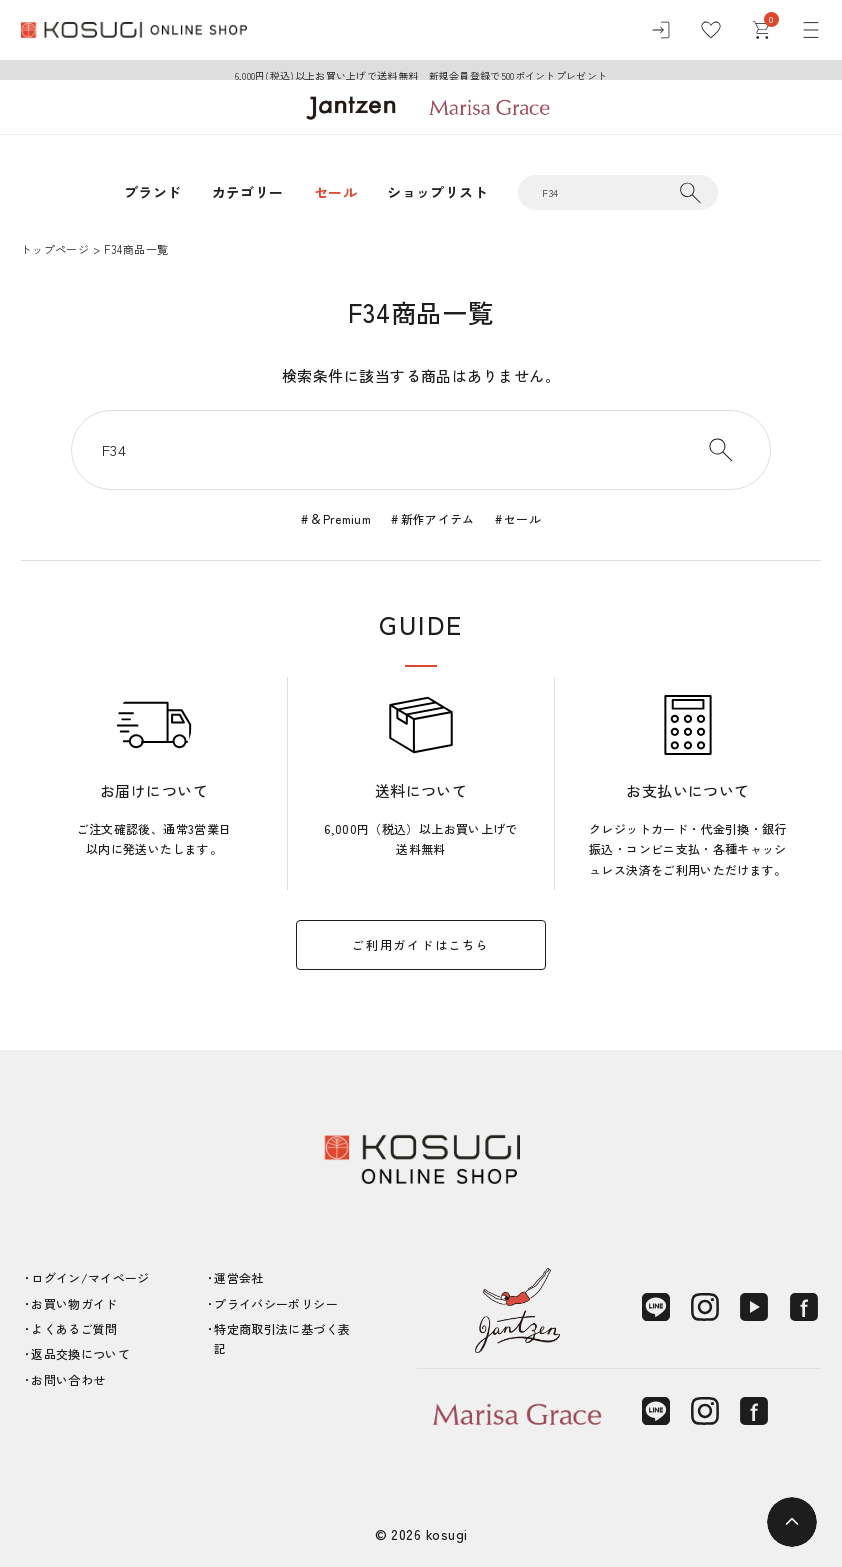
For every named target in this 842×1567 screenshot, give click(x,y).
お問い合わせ (68, 1379)
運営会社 (238, 1277)
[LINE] (656, 1307)
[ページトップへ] (792, 1522)
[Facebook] (804, 1307)
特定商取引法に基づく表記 (282, 1338)
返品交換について (80, 1353)
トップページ (55, 249)
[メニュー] (811, 30)
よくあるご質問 (74, 1328)
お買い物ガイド (74, 1303)
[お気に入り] (711, 30)
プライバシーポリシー (276, 1303)
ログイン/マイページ (90, 1277)
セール (335, 192)
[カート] (761, 30)
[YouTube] (754, 1307)
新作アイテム (438, 518)
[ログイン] (661, 30)
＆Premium (340, 518)
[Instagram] (705, 1307)
